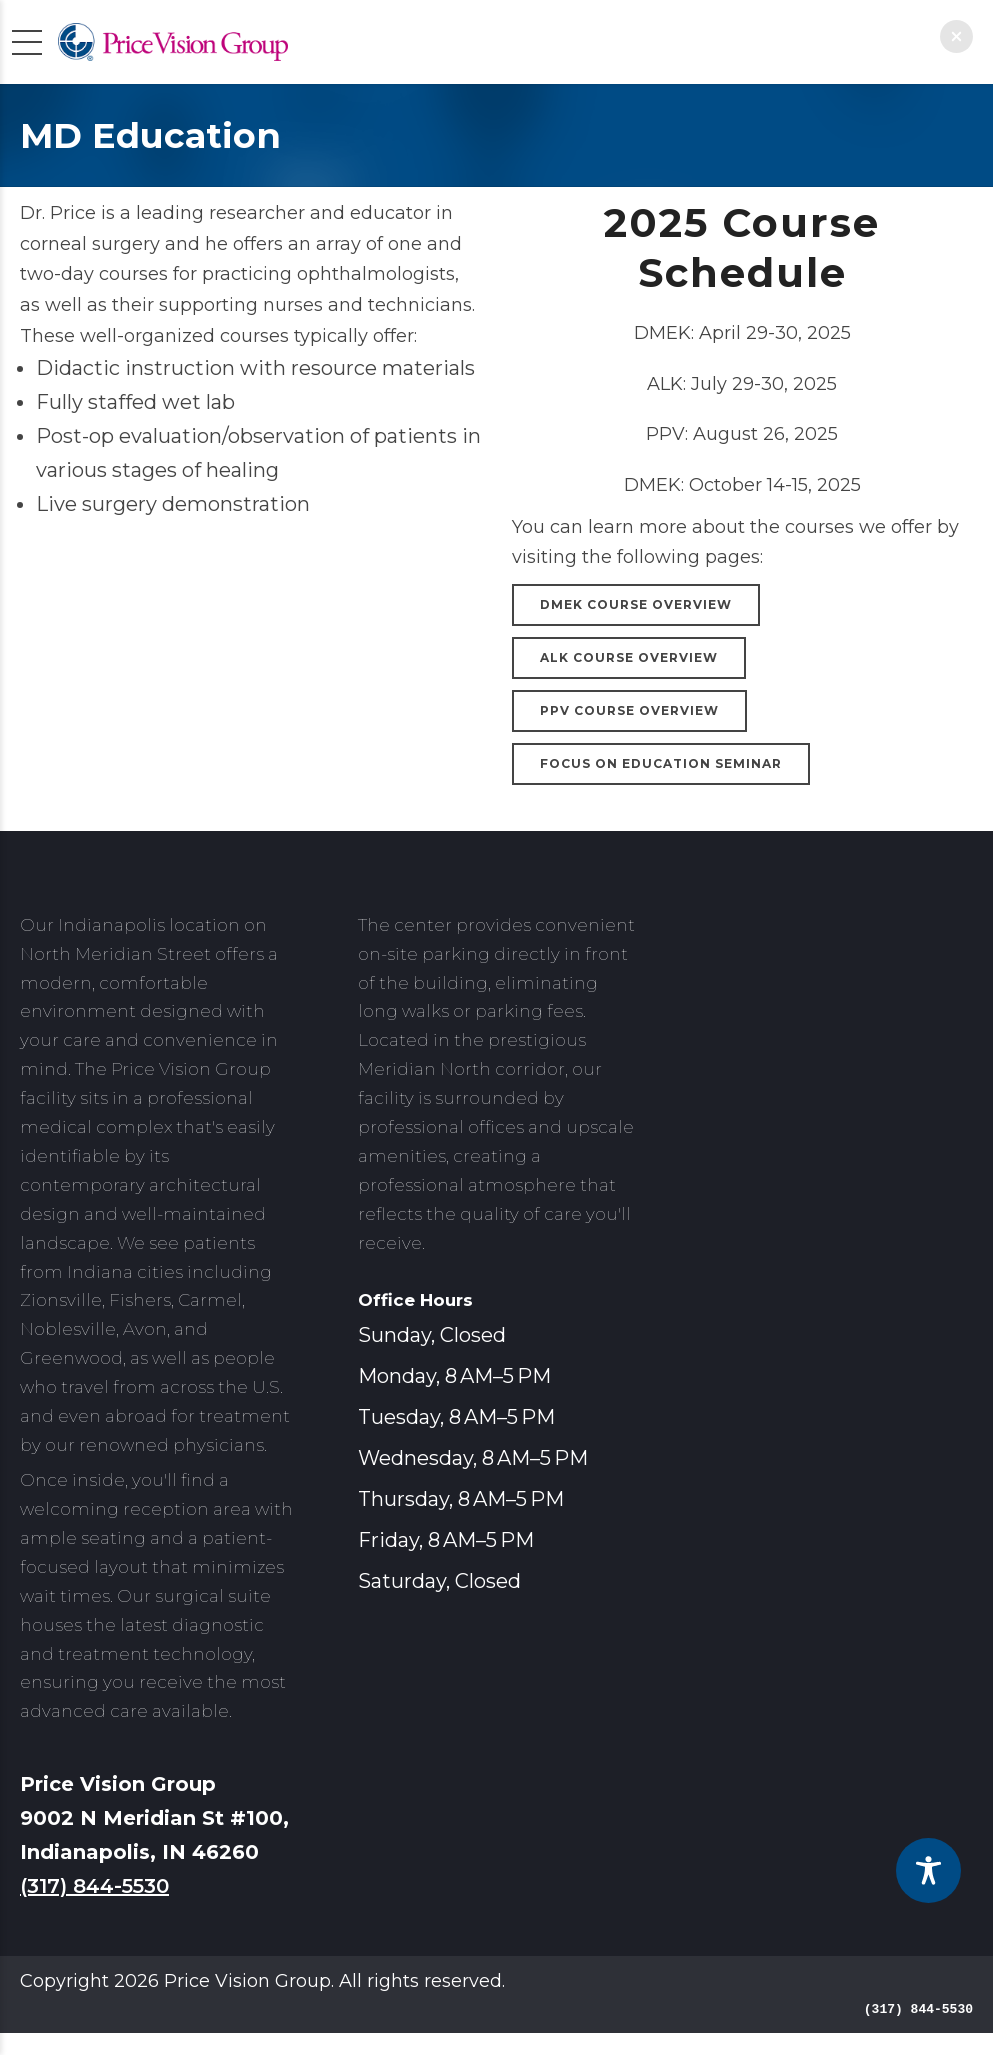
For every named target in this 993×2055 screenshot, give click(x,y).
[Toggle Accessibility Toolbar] (928, 1870)
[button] (956, 36)
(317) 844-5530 (94, 1886)
